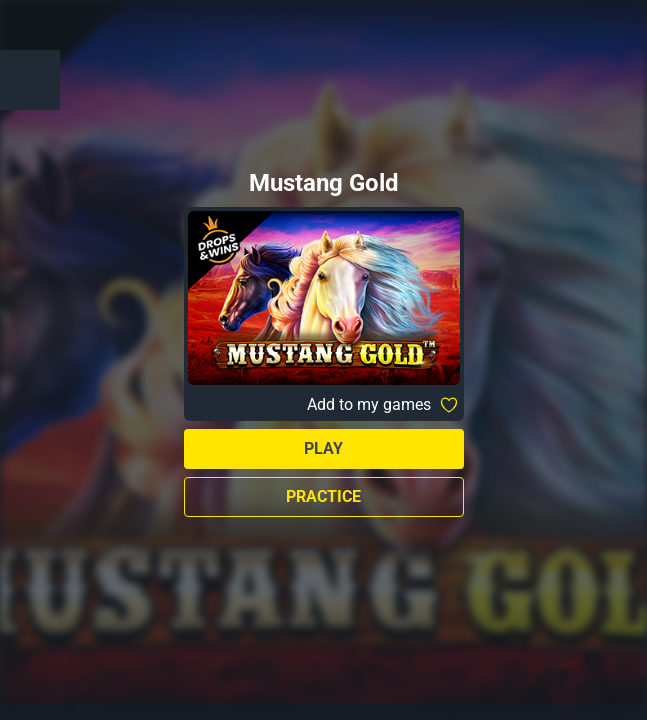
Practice (323, 496)
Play (323, 448)
